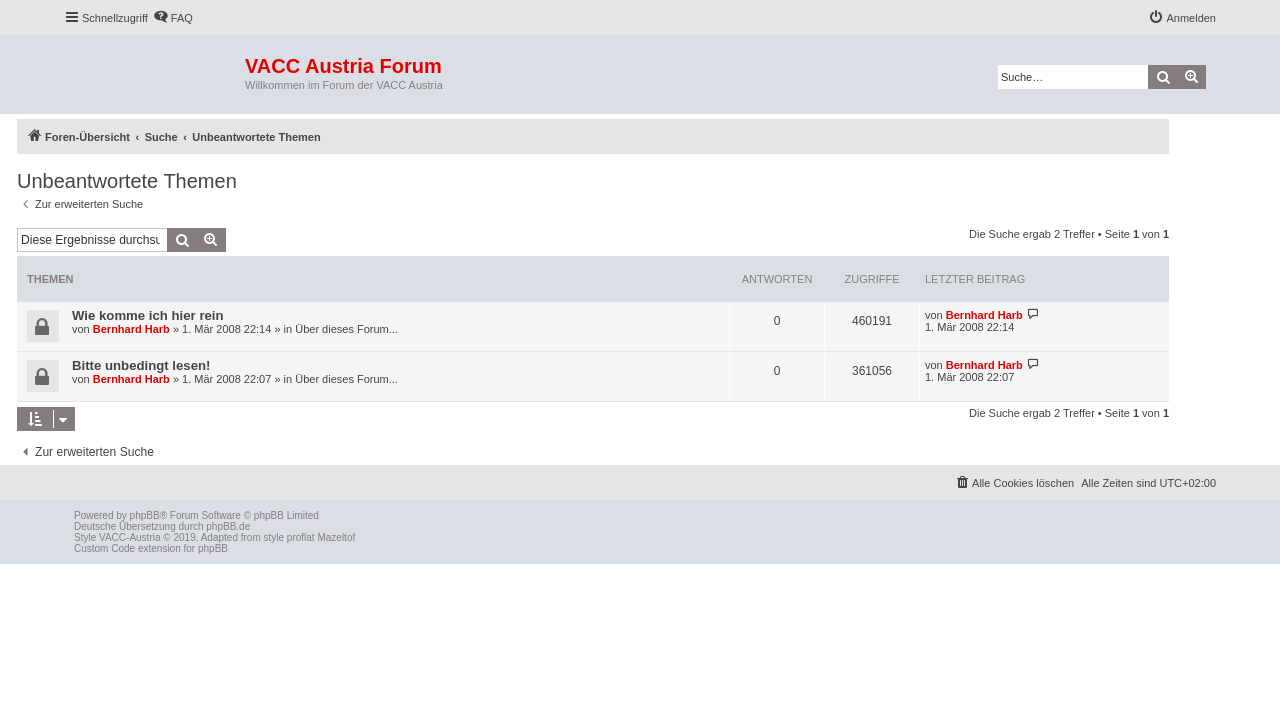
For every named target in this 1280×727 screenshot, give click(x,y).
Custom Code (104, 548)
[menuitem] (173, 18)
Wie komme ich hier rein (148, 315)
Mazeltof (336, 537)
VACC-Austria (130, 537)
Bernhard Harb (131, 329)
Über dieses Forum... (346, 329)
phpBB (145, 515)
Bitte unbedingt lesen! (141, 365)
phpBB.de (228, 526)
